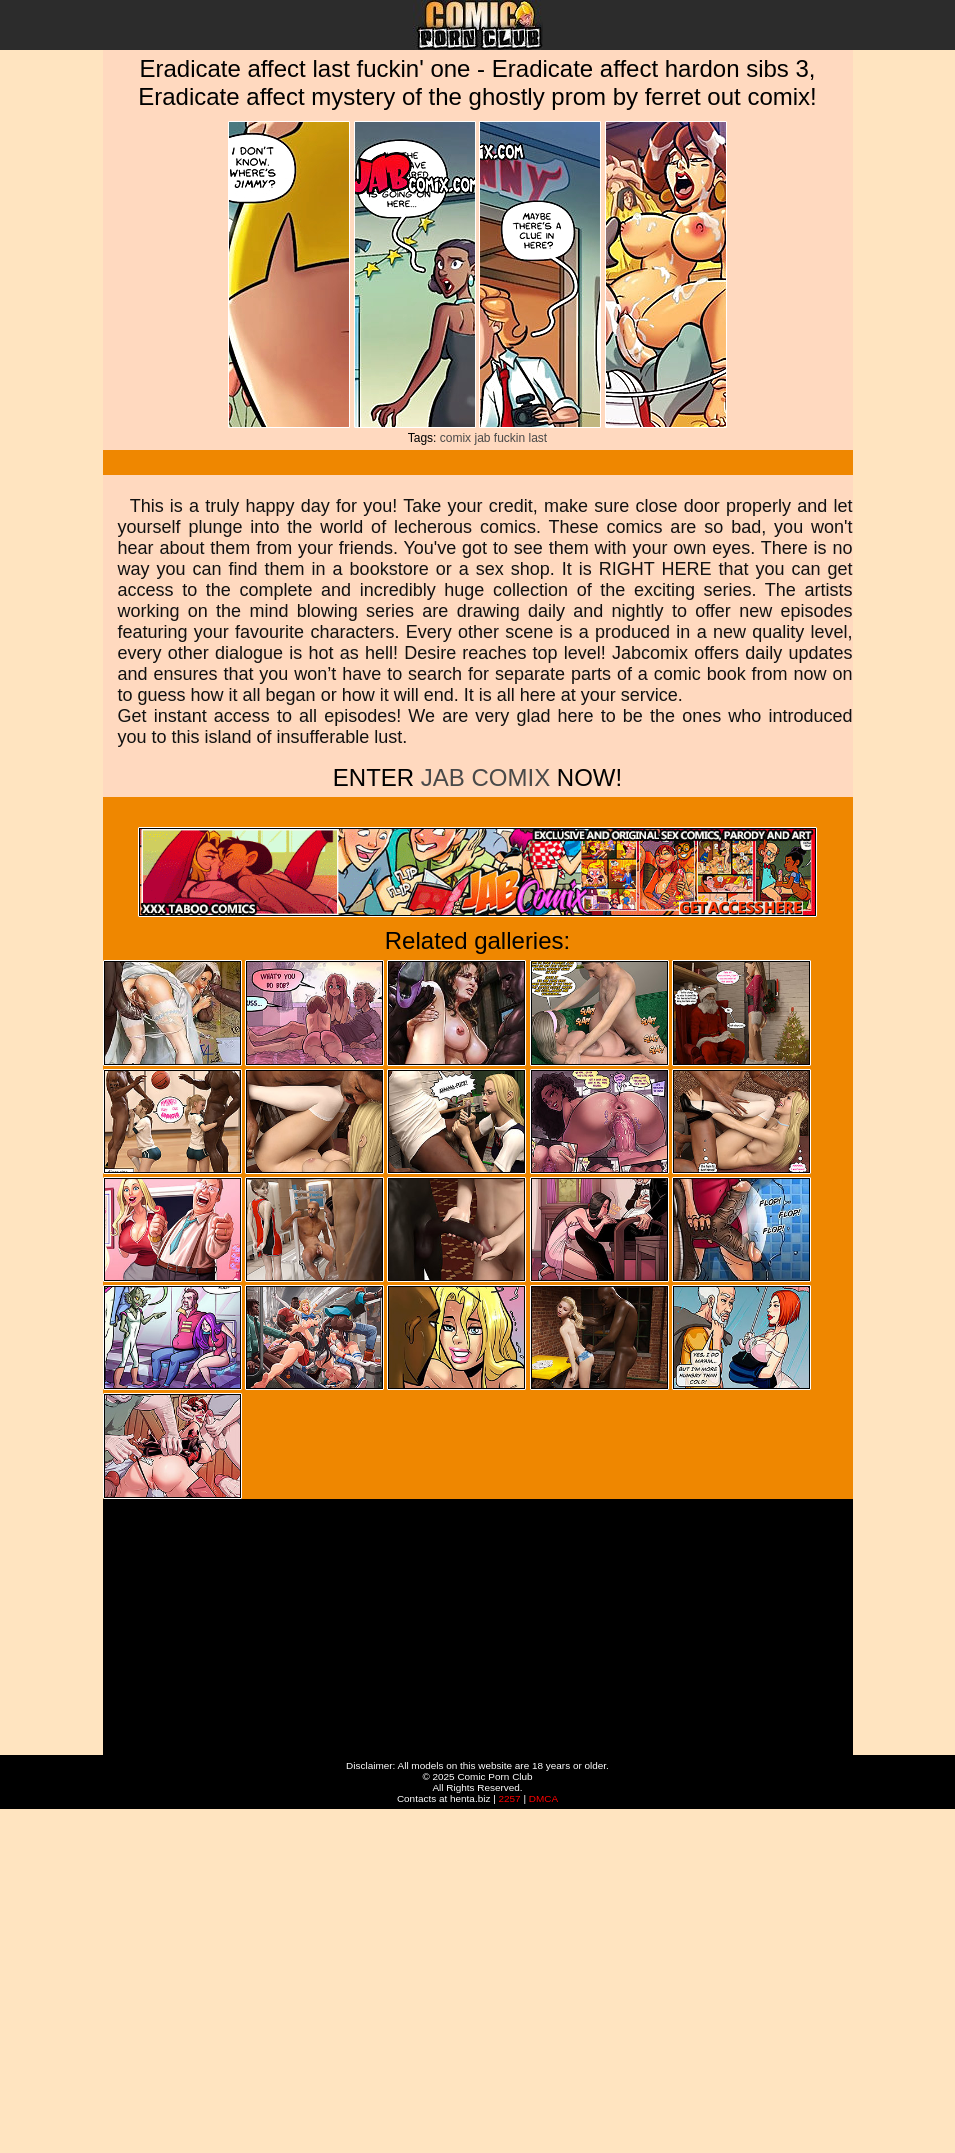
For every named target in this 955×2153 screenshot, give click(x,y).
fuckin (509, 438)
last (538, 438)
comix (455, 438)
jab (482, 438)
